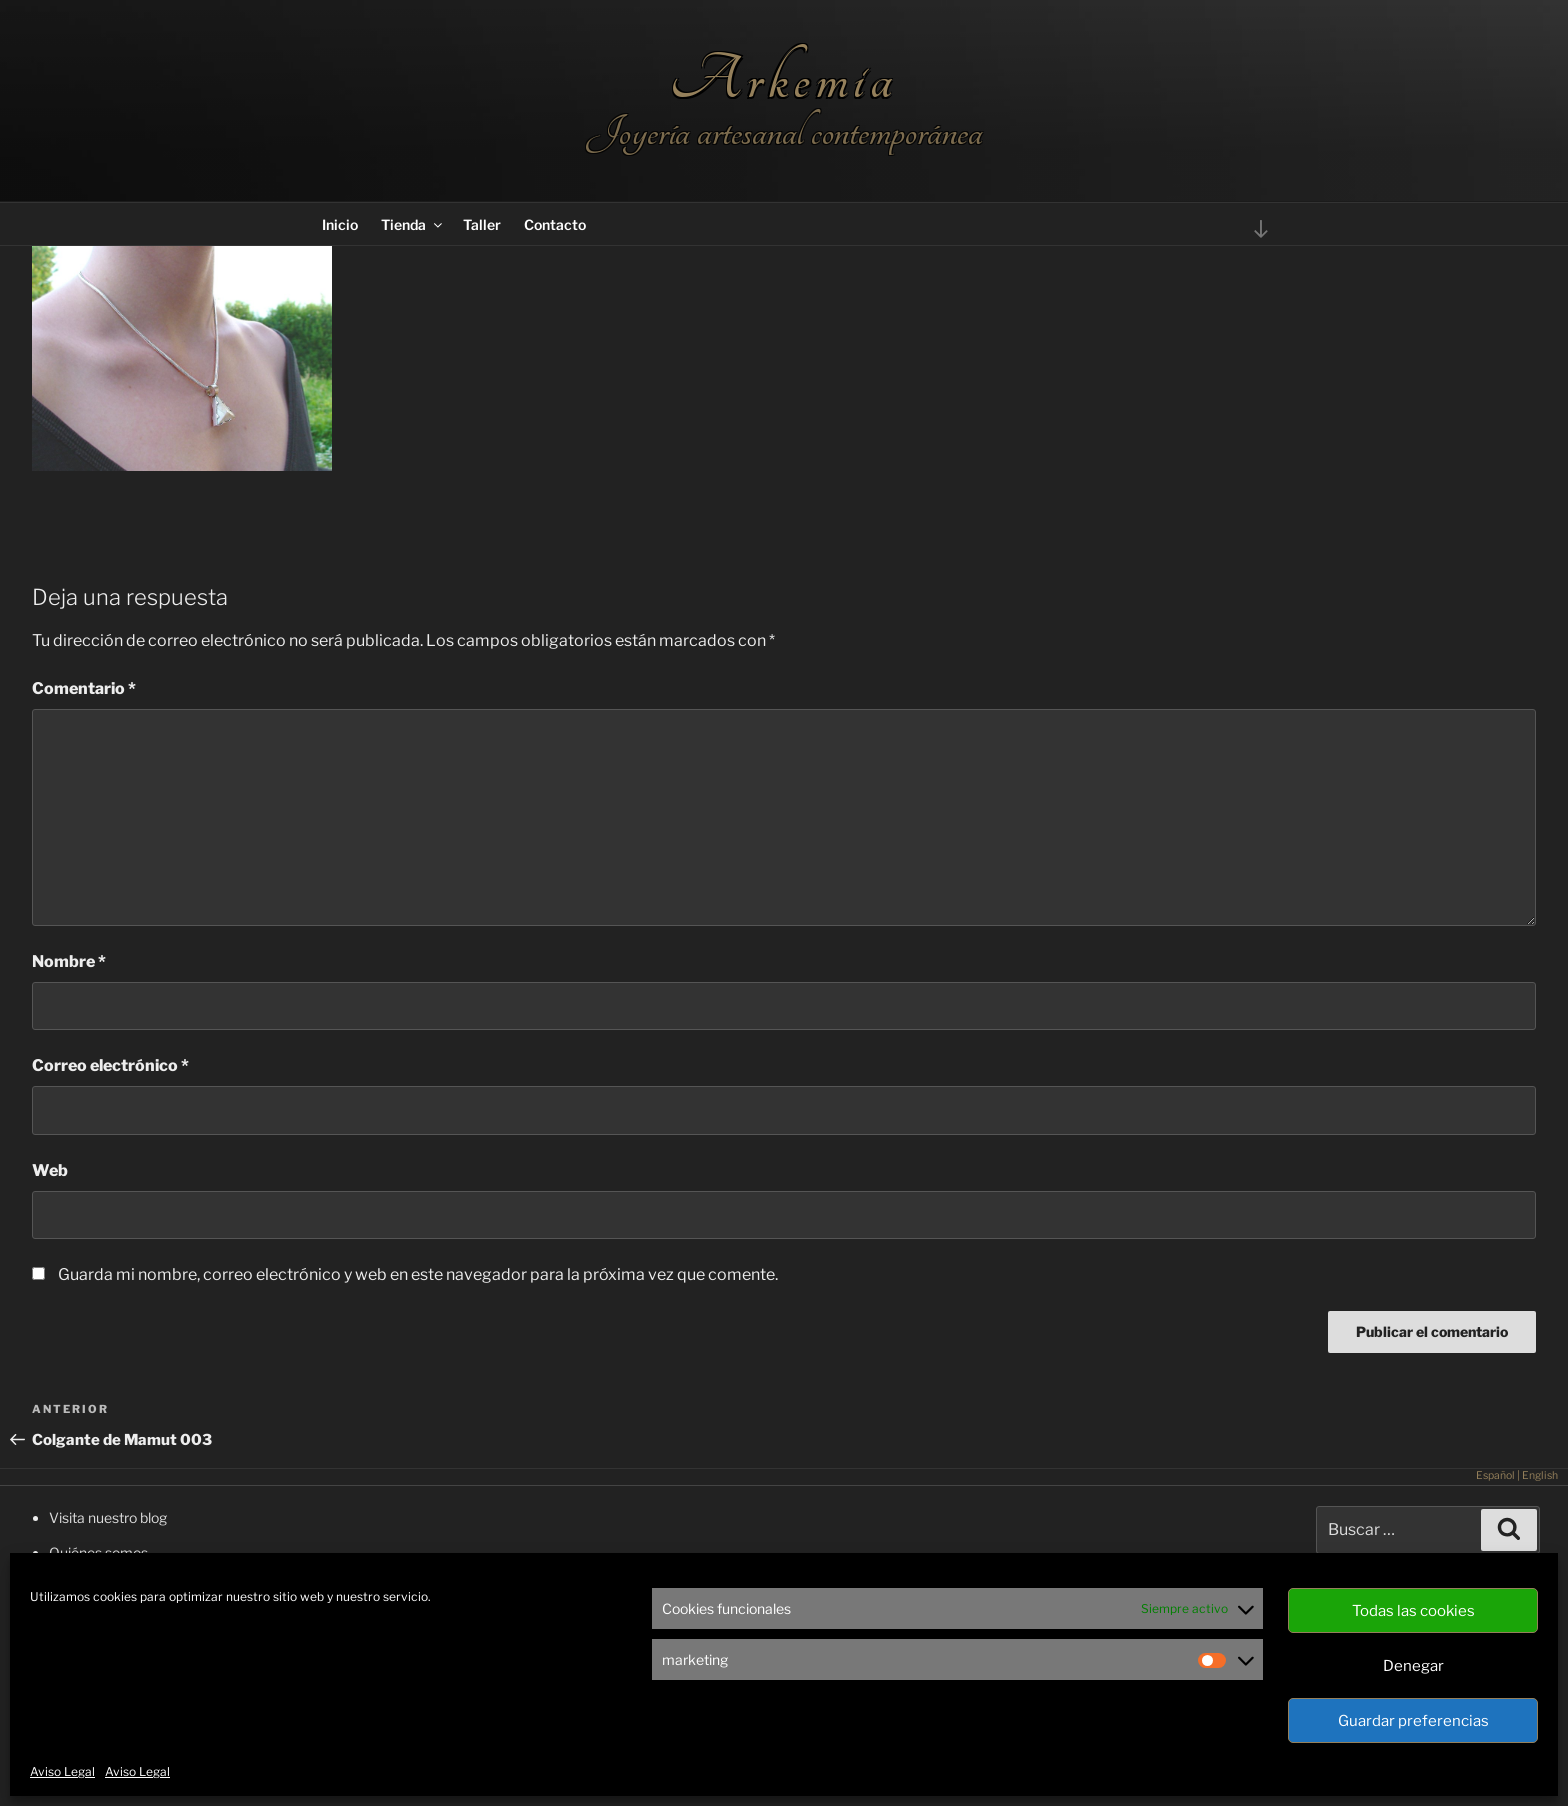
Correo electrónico (110, 1065)
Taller (482, 224)
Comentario (84, 688)
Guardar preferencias (1413, 1721)
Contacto (555, 224)
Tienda (413, 224)
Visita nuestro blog (108, 1517)
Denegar (1413, 1666)
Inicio (340, 224)
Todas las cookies (1413, 1611)
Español (1495, 1475)
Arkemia (783, 79)
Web (50, 1170)
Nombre (69, 961)
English (1540, 1475)
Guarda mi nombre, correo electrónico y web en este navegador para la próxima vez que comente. (418, 1274)
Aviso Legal (62, 1771)
